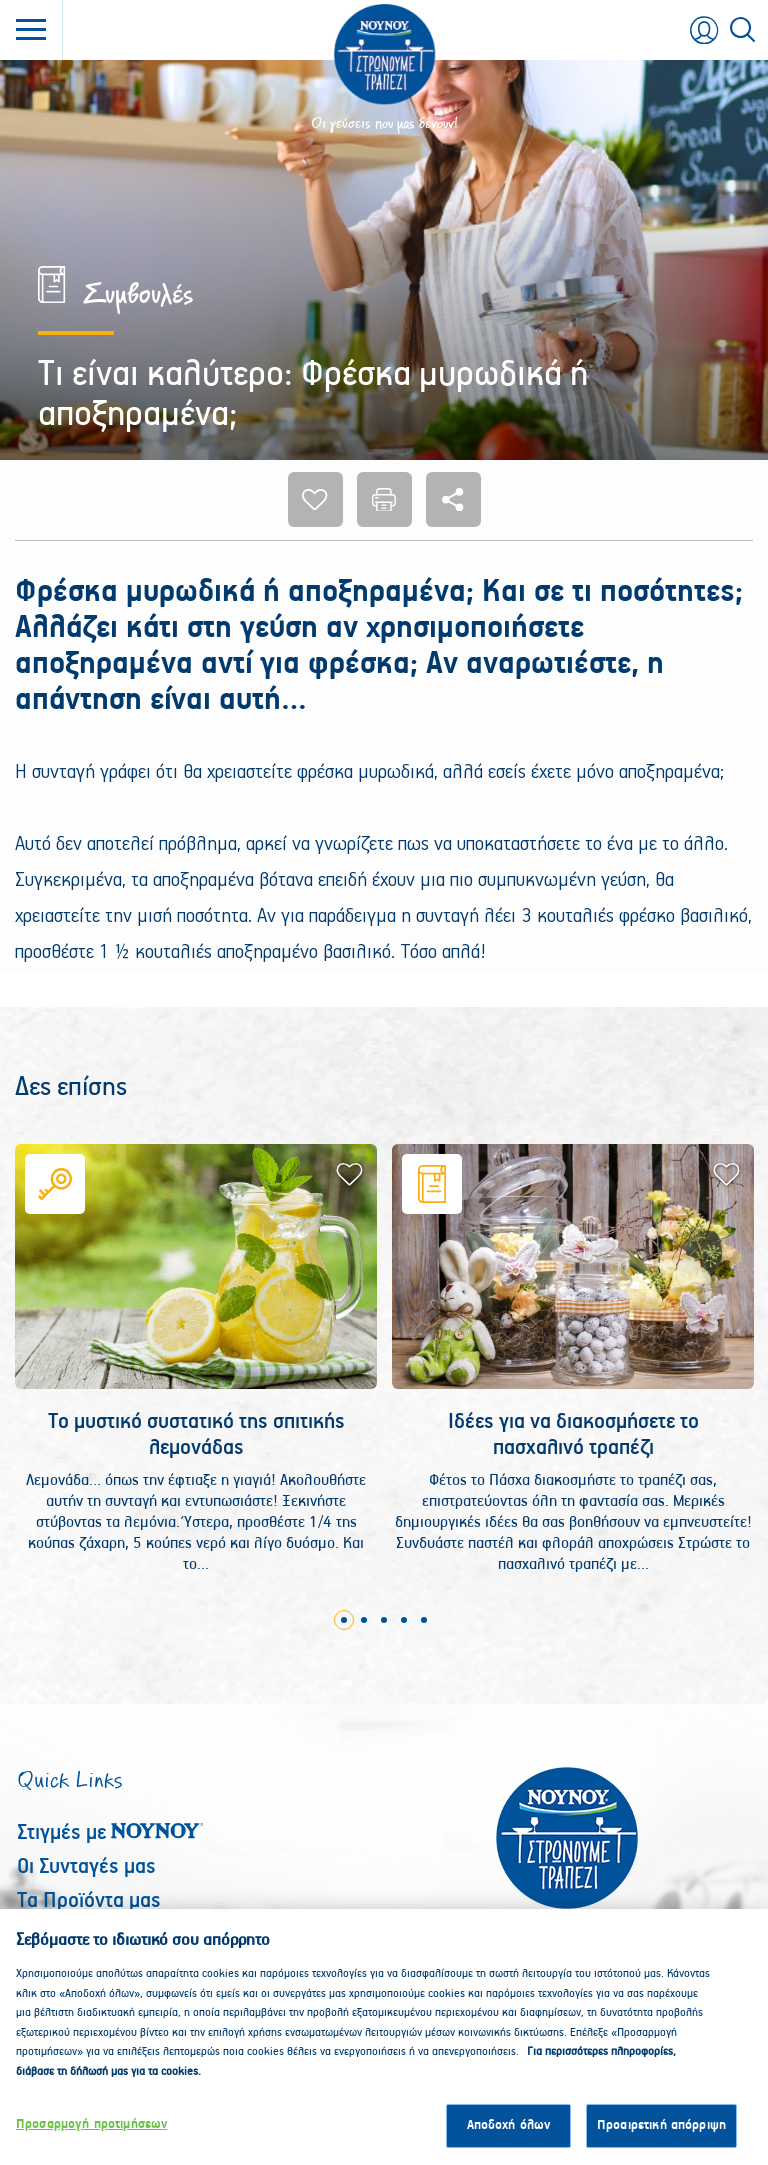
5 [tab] (424, 1620)
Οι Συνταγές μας (86, 1867)
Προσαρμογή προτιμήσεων (91, 2134)
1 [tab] (344, 1620)
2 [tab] (364, 1620)
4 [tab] (404, 1620)
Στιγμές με (110, 1833)
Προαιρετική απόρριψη (661, 2135)
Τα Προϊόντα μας (89, 1901)
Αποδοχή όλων (509, 2135)
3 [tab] (384, 1620)
